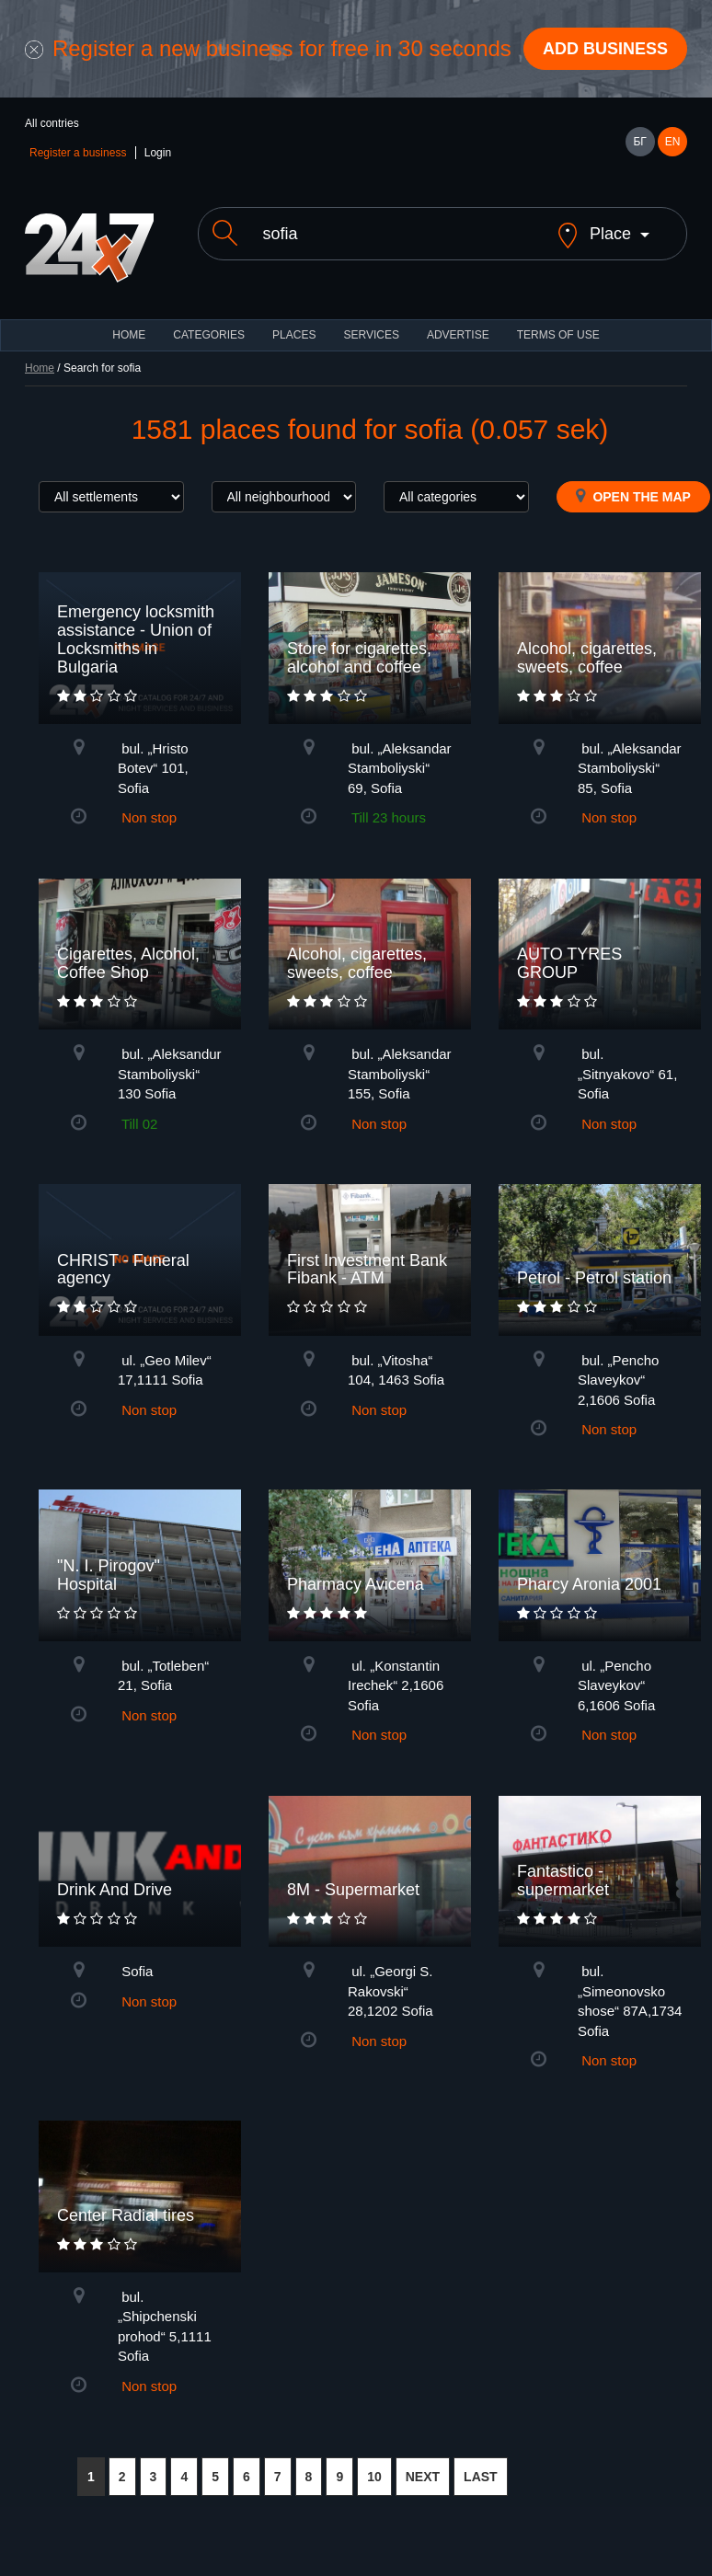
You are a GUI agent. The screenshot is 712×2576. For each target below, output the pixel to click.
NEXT (423, 2476)
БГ (639, 141)
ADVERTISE (458, 334)
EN (673, 141)
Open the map (633, 496)
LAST (481, 2476)
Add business (605, 49)
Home (39, 368)
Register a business (77, 152)
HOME (128, 334)
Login (157, 152)
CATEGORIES (209, 334)
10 (374, 2476)
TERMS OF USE (558, 334)
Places (294, 334)
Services (370, 334)
